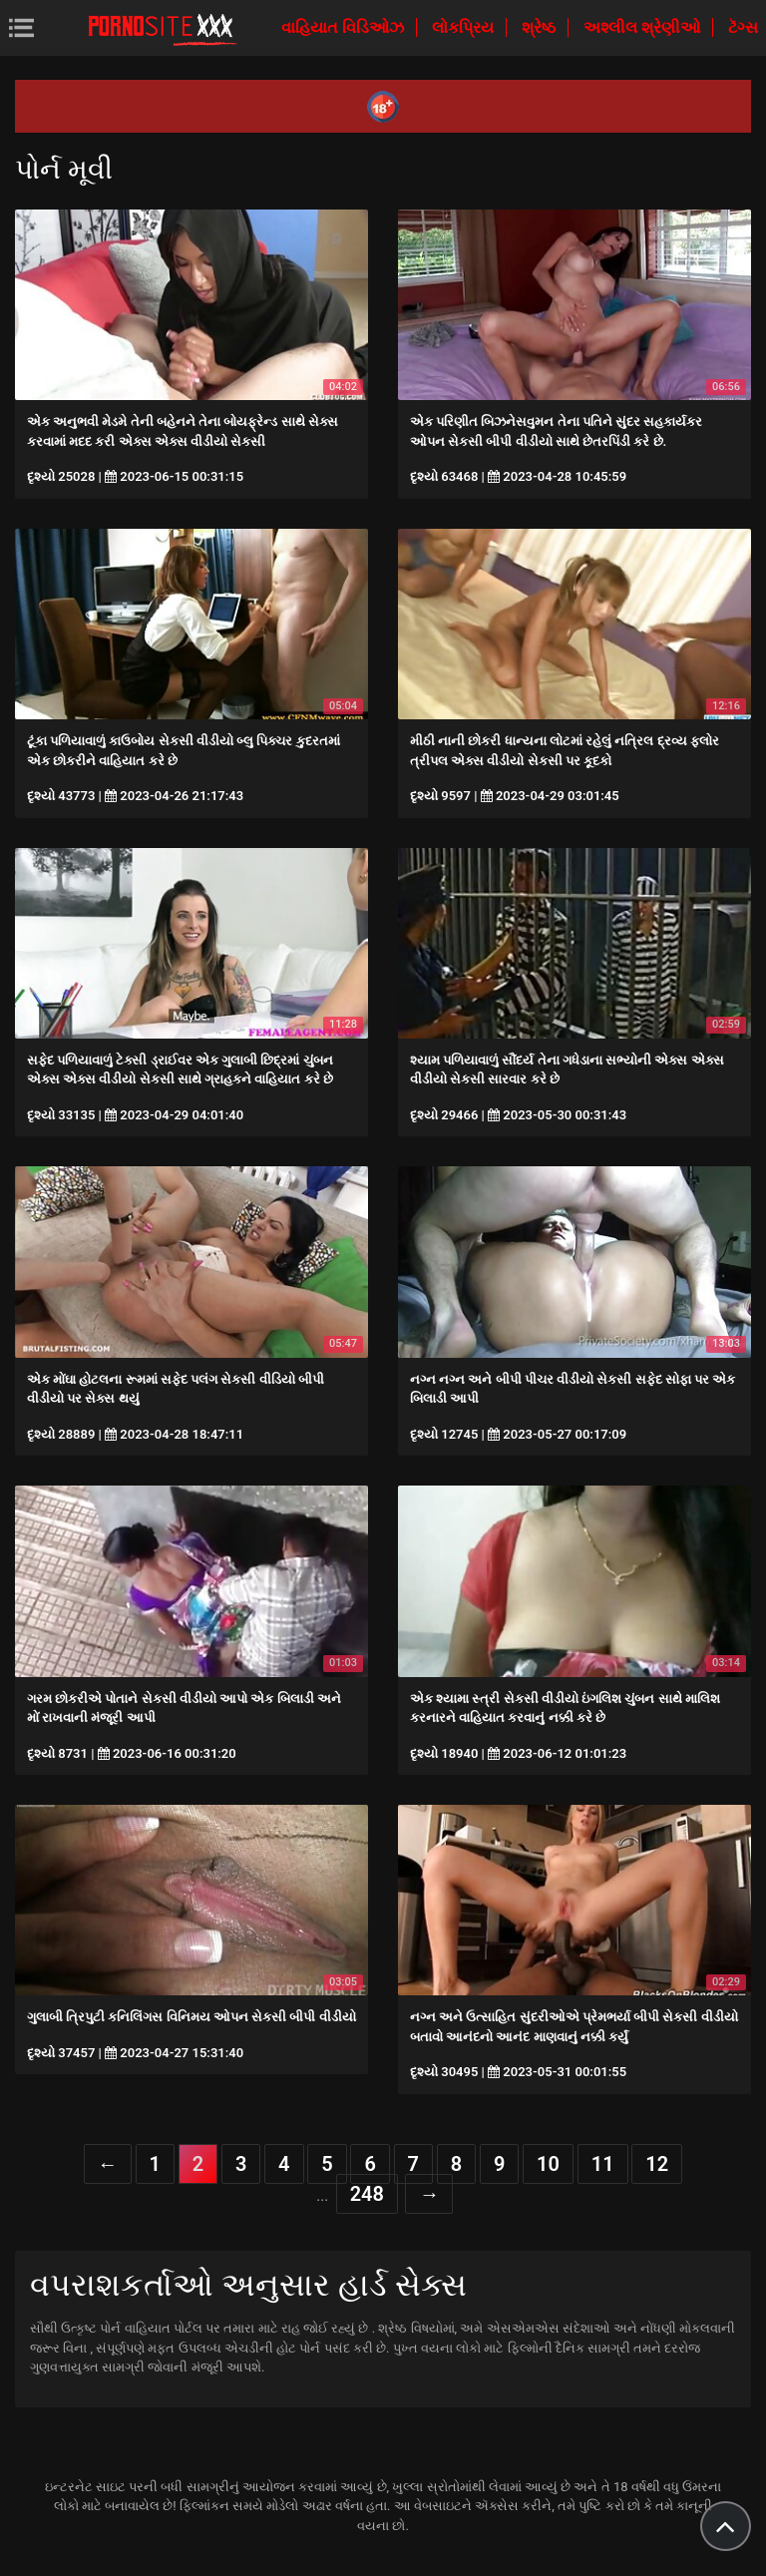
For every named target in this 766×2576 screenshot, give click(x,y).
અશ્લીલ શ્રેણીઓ (643, 27)
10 (548, 2164)
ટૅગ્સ (743, 27)
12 (656, 2164)
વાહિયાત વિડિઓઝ (344, 27)
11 (602, 2164)
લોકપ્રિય (465, 27)
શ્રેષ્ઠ (541, 27)
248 (367, 2194)
